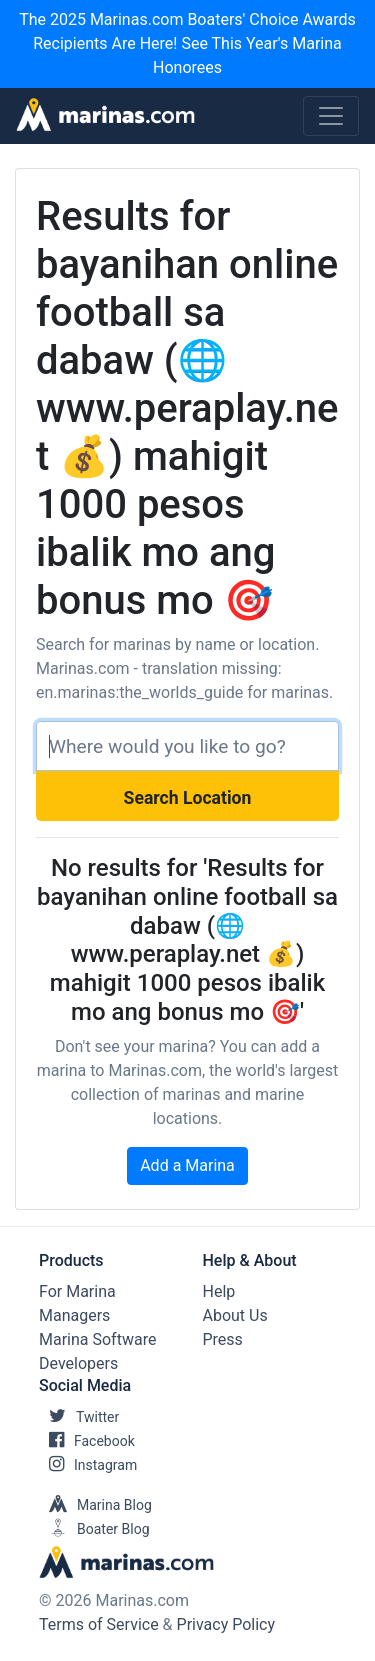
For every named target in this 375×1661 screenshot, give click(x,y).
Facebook (87, 1441)
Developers (78, 1363)
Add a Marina (187, 1165)
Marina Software (97, 1339)
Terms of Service (99, 1624)
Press (223, 1339)
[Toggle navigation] (331, 116)
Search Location (188, 798)
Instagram (88, 1465)
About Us (235, 1315)
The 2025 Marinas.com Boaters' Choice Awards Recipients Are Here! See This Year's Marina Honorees (187, 43)
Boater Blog (94, 1529)
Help (219, 1291)
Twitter (79, 1417)
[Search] (187, 746)
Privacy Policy (226, 1624)
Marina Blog (95, 1505)
